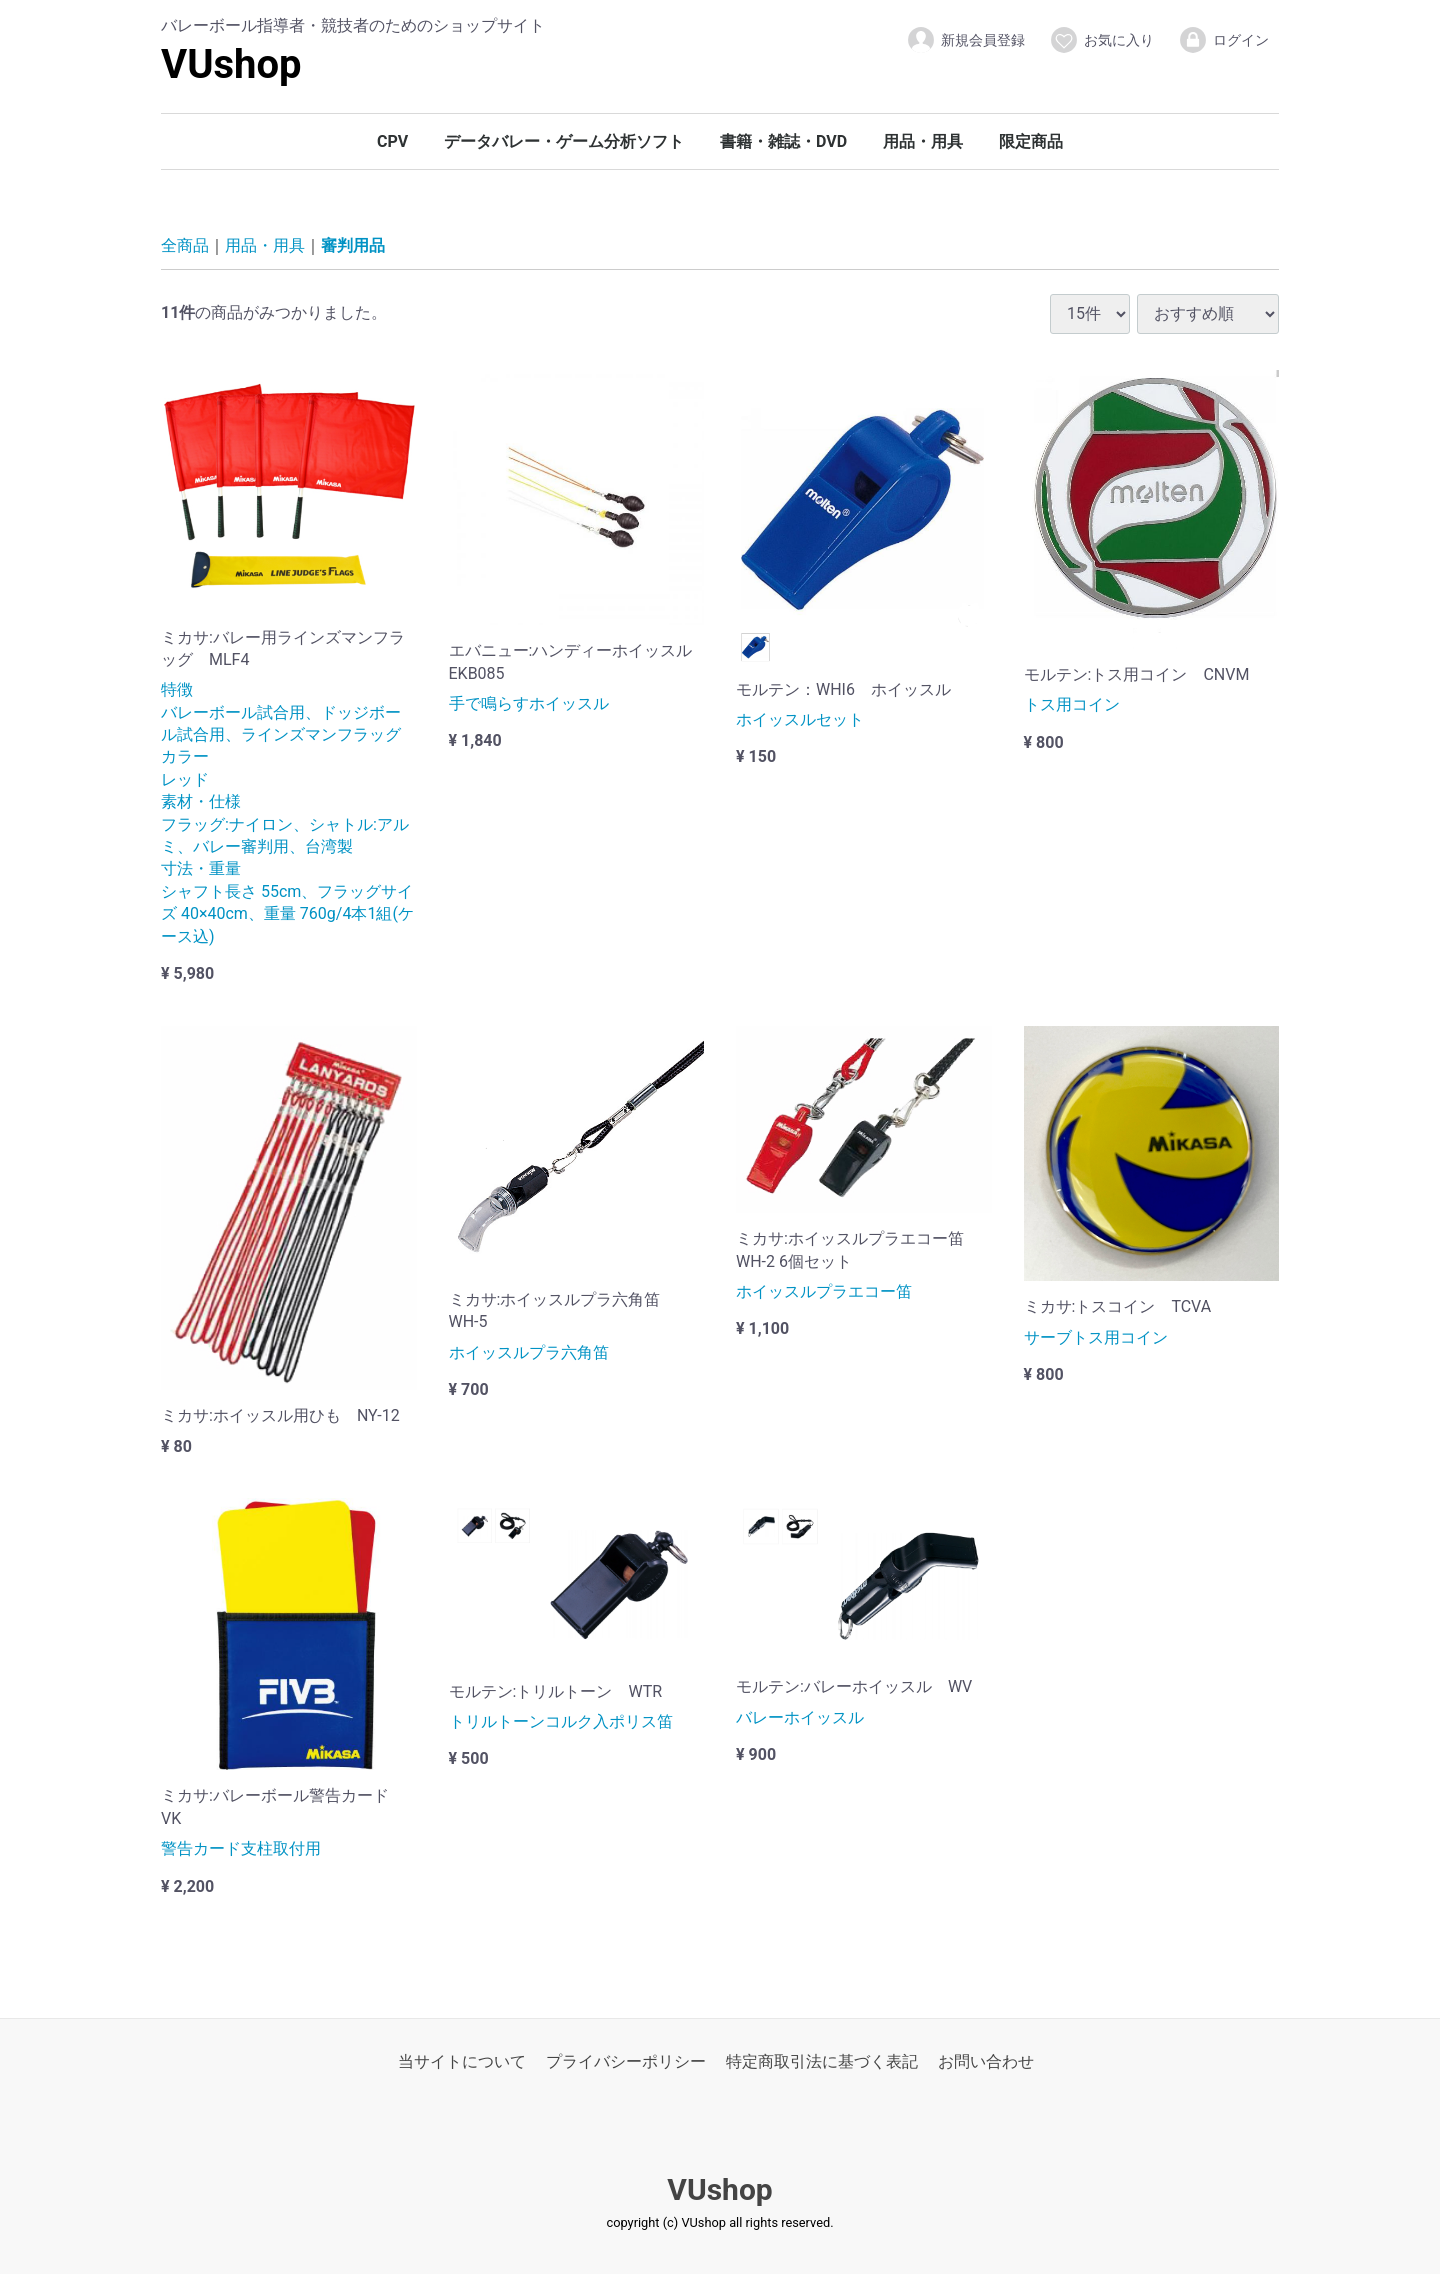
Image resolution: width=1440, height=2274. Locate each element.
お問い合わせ (986, 2061)
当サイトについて (462, 2061)
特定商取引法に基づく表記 (822, 2061)
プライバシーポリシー (626, 2061)
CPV (392, 141)
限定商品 (1031, 141)
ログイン (1223, 40)
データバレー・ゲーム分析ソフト (564, 141)
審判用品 (353, 246)
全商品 (185, 246)
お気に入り (1101, 40)
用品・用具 (923, 141)
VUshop (231, 64)
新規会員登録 (965, 40)
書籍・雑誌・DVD (783, 141)
